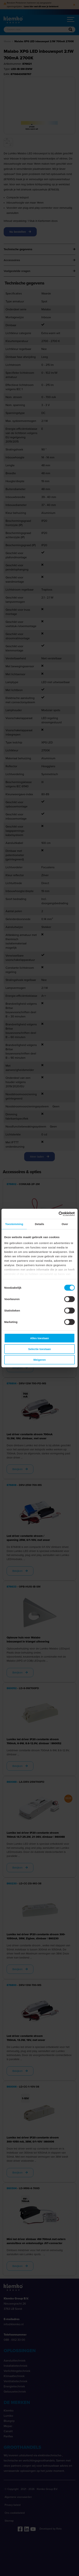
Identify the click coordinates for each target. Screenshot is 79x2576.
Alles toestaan (39, 1338)
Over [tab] (65, 1224)
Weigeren (39, 1359)
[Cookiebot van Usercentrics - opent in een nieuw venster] (58, 1213)
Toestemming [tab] (14, 1224)
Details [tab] (39, 1224)
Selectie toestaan (39, 1348)
